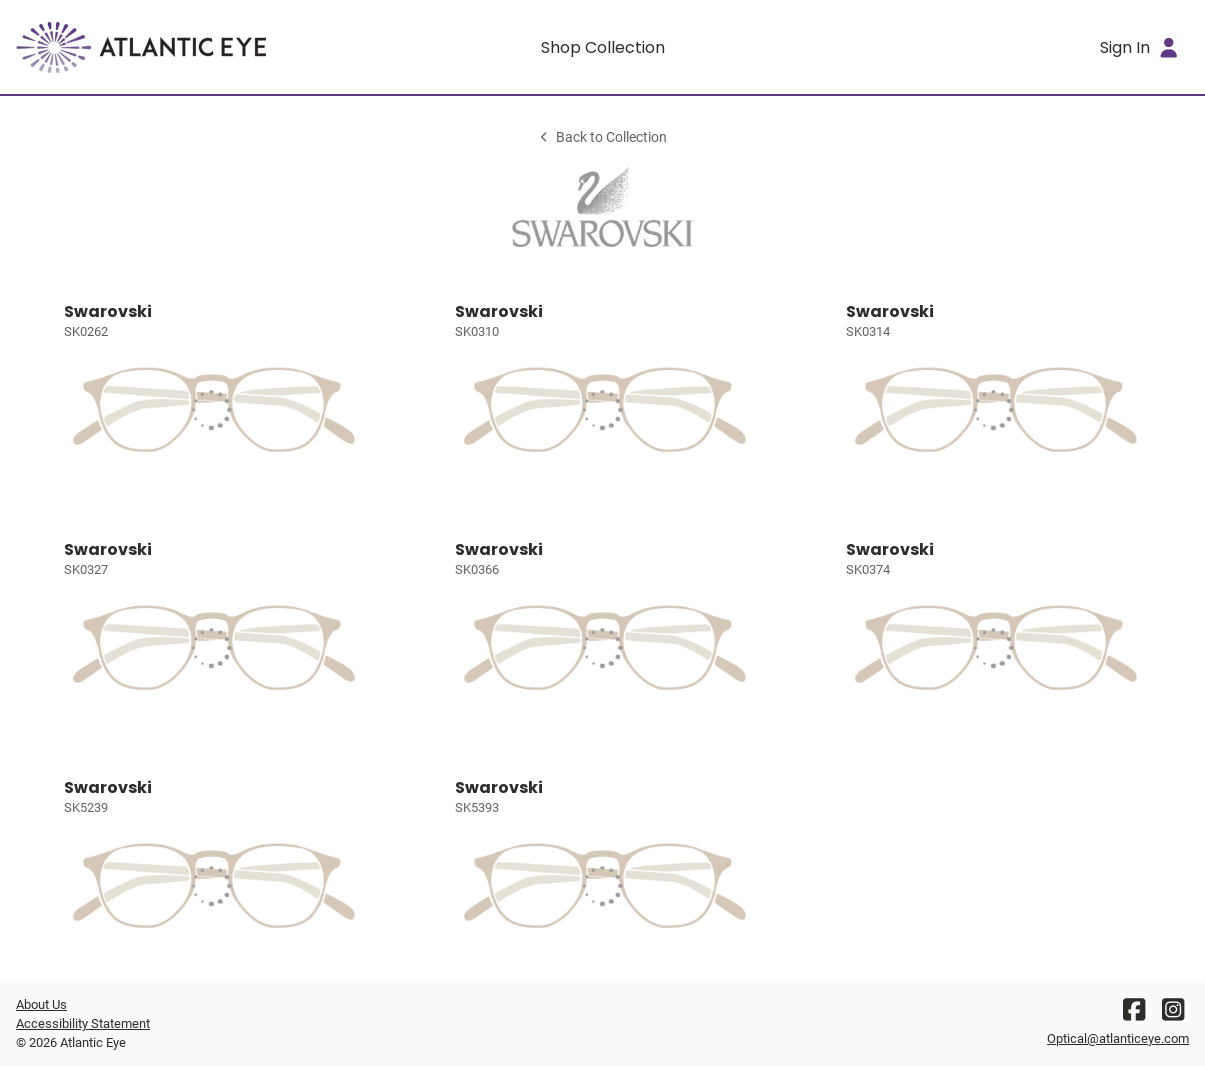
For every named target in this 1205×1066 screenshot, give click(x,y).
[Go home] (162, 47)
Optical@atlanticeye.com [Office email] (1118, 1038)
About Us (41, 1004)
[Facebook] (1134, 1014)
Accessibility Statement (83, 1023)
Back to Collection (602, 137)
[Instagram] (1173, 1014)
